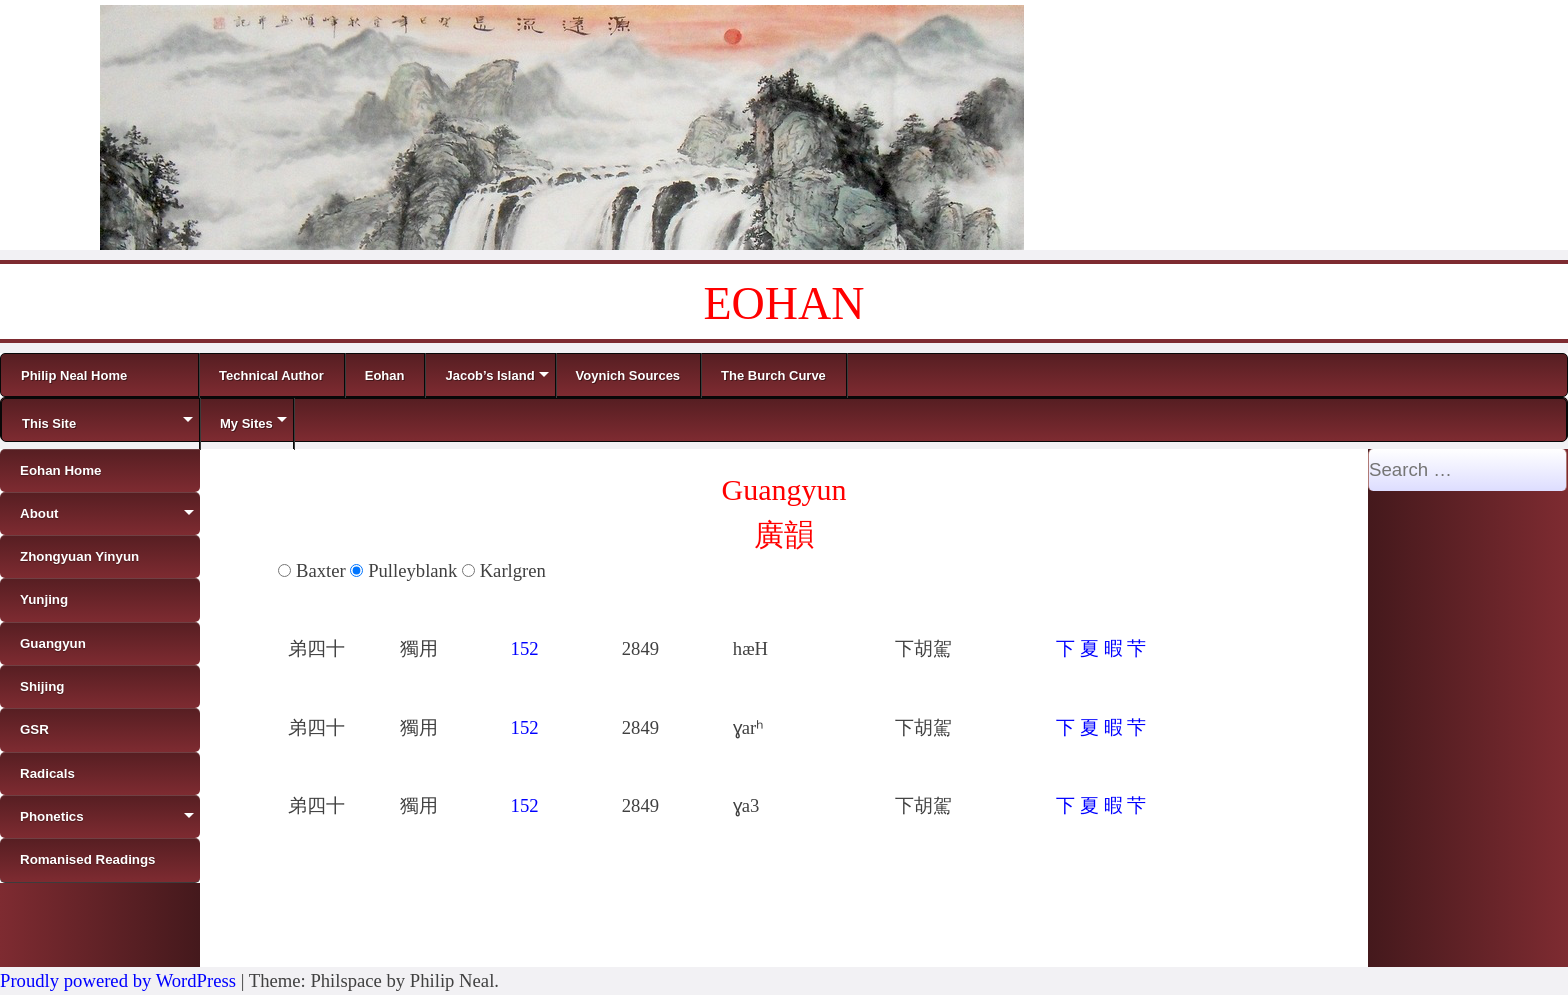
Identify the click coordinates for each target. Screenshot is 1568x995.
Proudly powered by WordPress (118, 980)
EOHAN (784, 303)
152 (525, 648)
